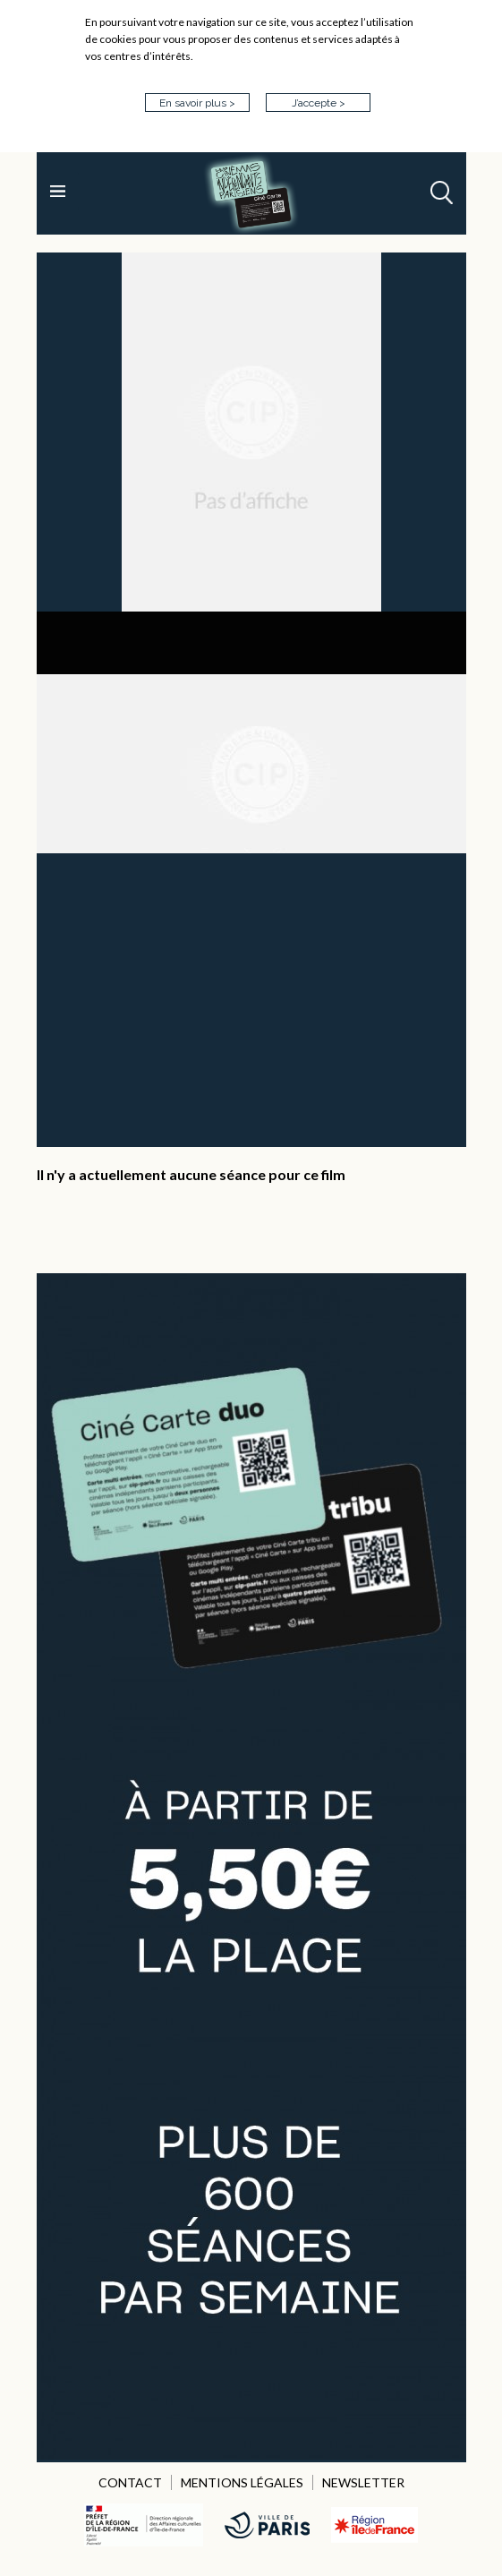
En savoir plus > (197, 103)
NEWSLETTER (363, 2482)
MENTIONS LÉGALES (242, 2482)
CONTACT (130, 2482)
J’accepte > (318, 103)
